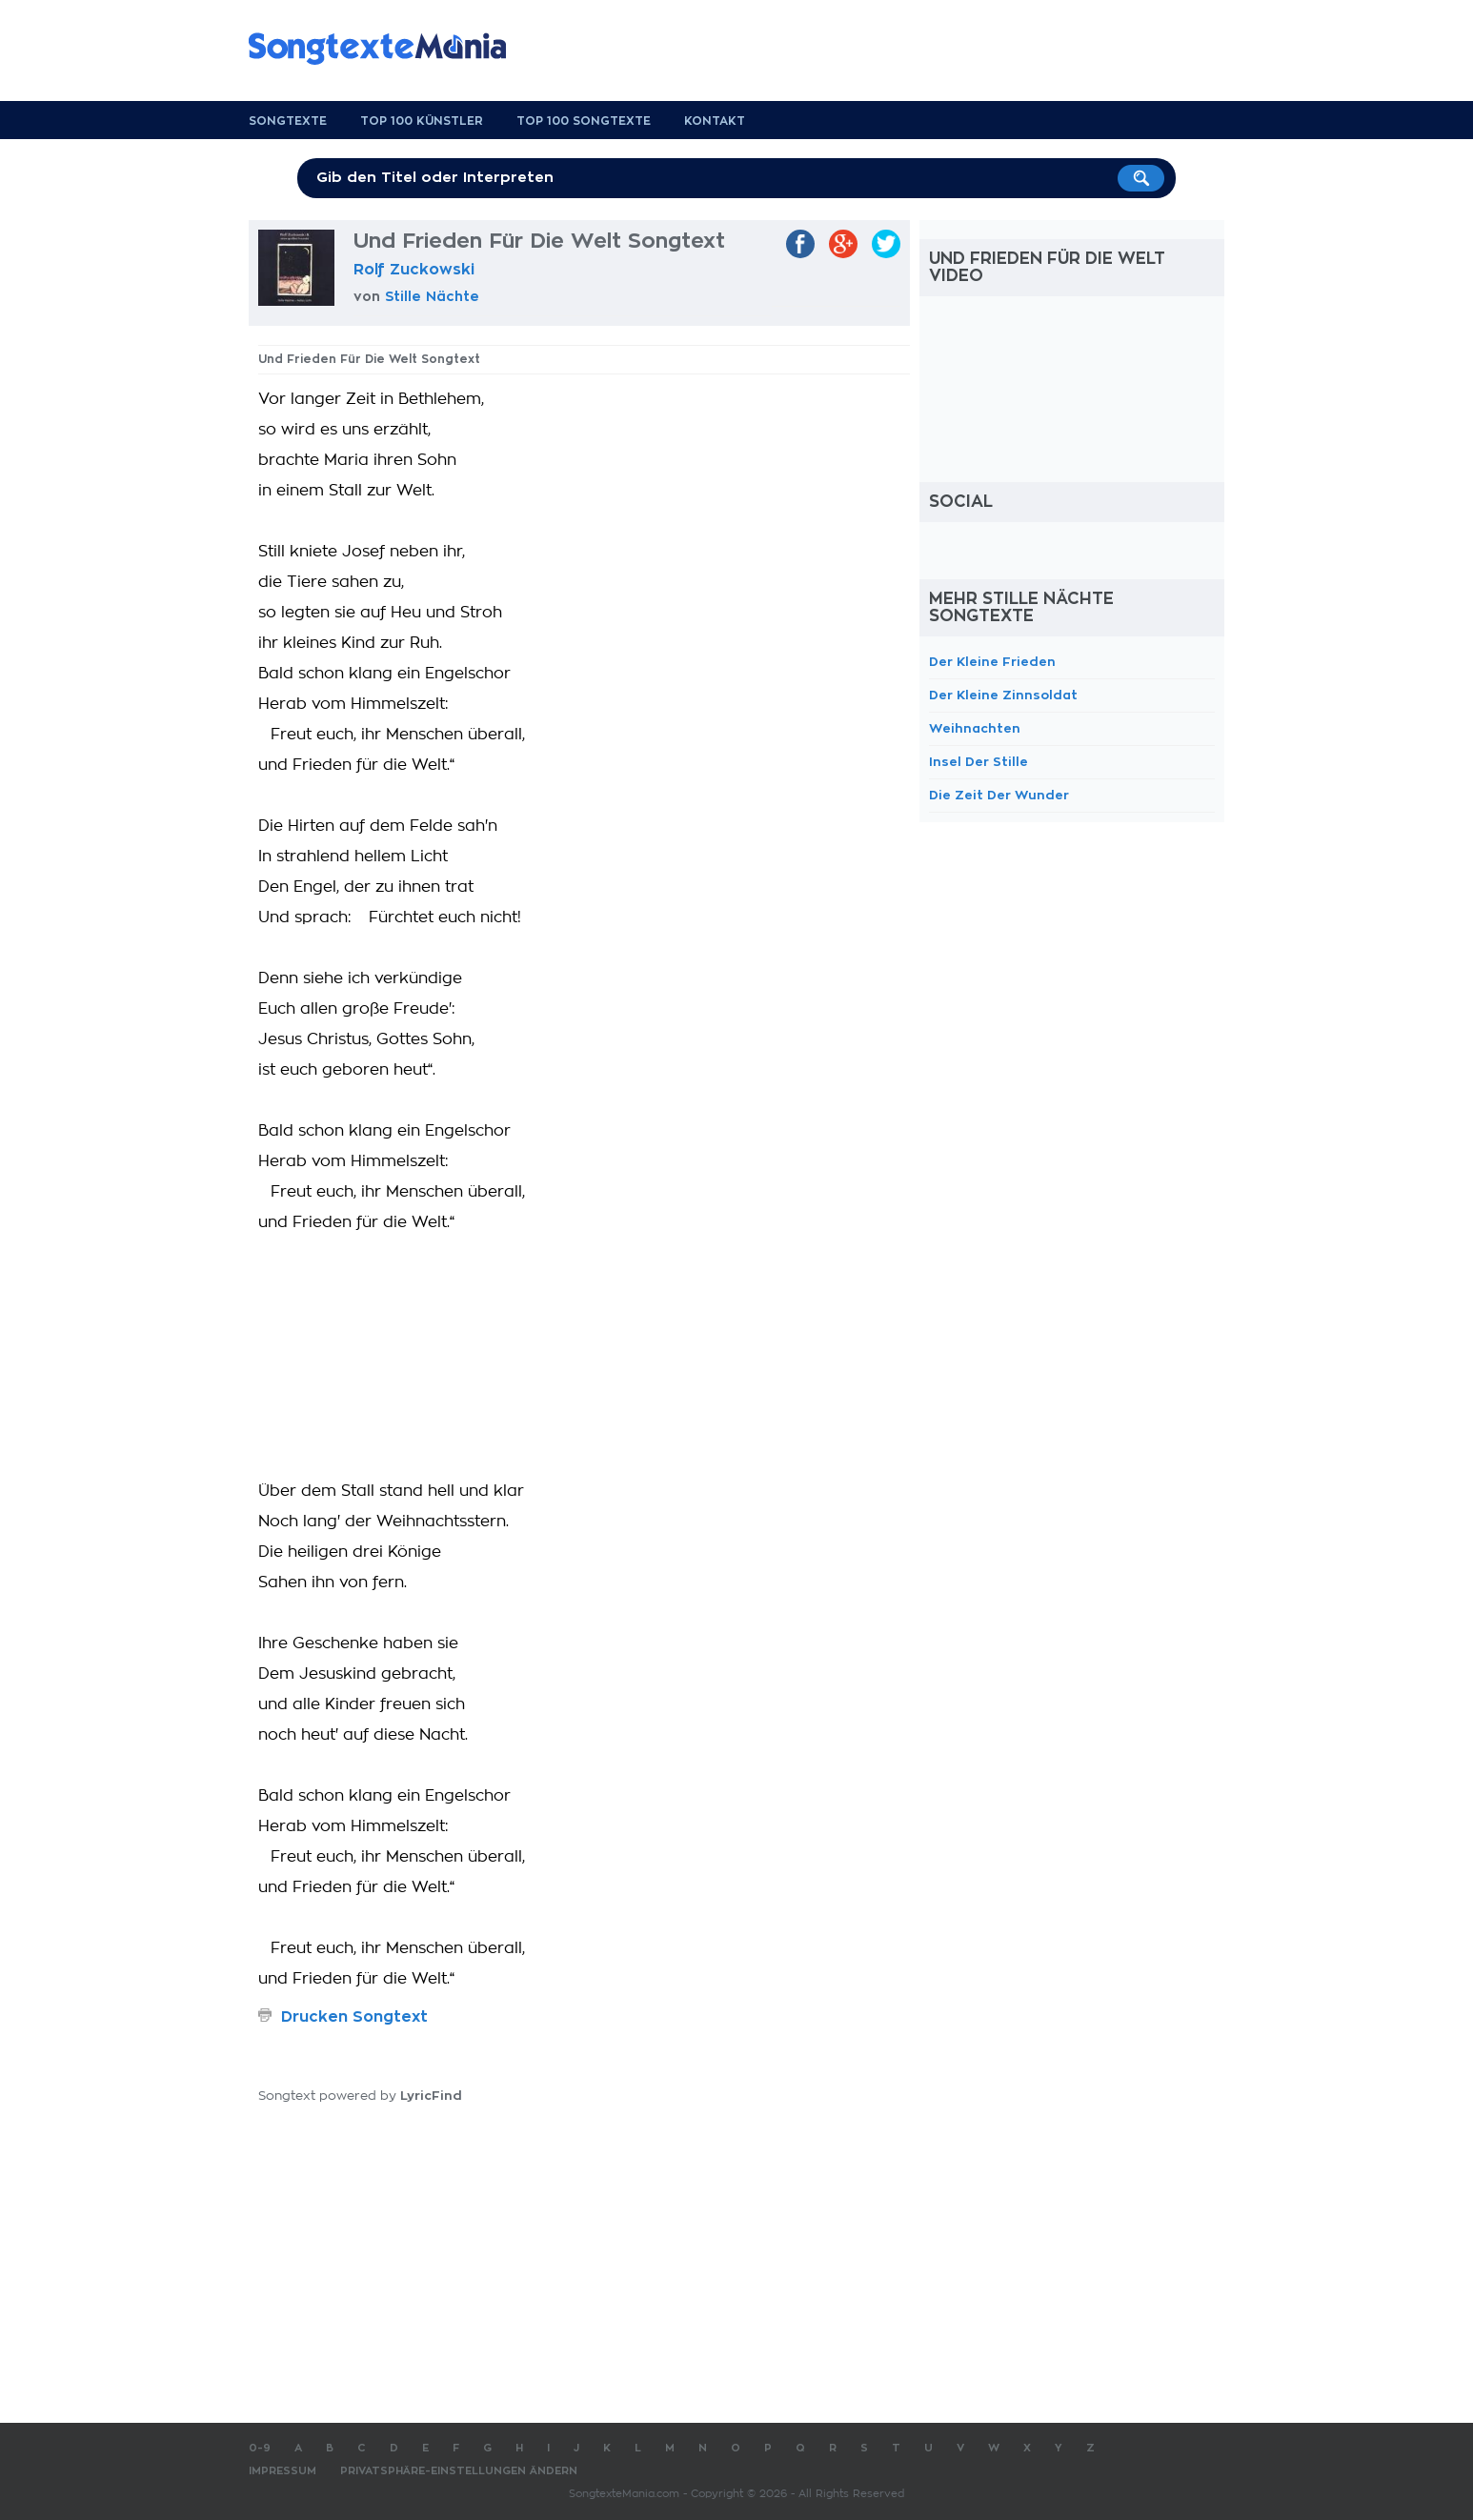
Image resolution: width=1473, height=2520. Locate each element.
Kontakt (714, 121)
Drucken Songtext (354, 2017)
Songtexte (288, 121)
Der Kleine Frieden (992, 661)
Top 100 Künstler (421, 121)
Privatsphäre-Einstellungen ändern (458, 2471)
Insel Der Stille (978, 762)
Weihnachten (974, 728)
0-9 (260, 2448)
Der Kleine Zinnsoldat (1003, 695)
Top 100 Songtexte (583, 121)
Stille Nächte (432, 296)
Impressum (282, 2471)
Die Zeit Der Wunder (999, 795)
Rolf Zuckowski (413, 269)
